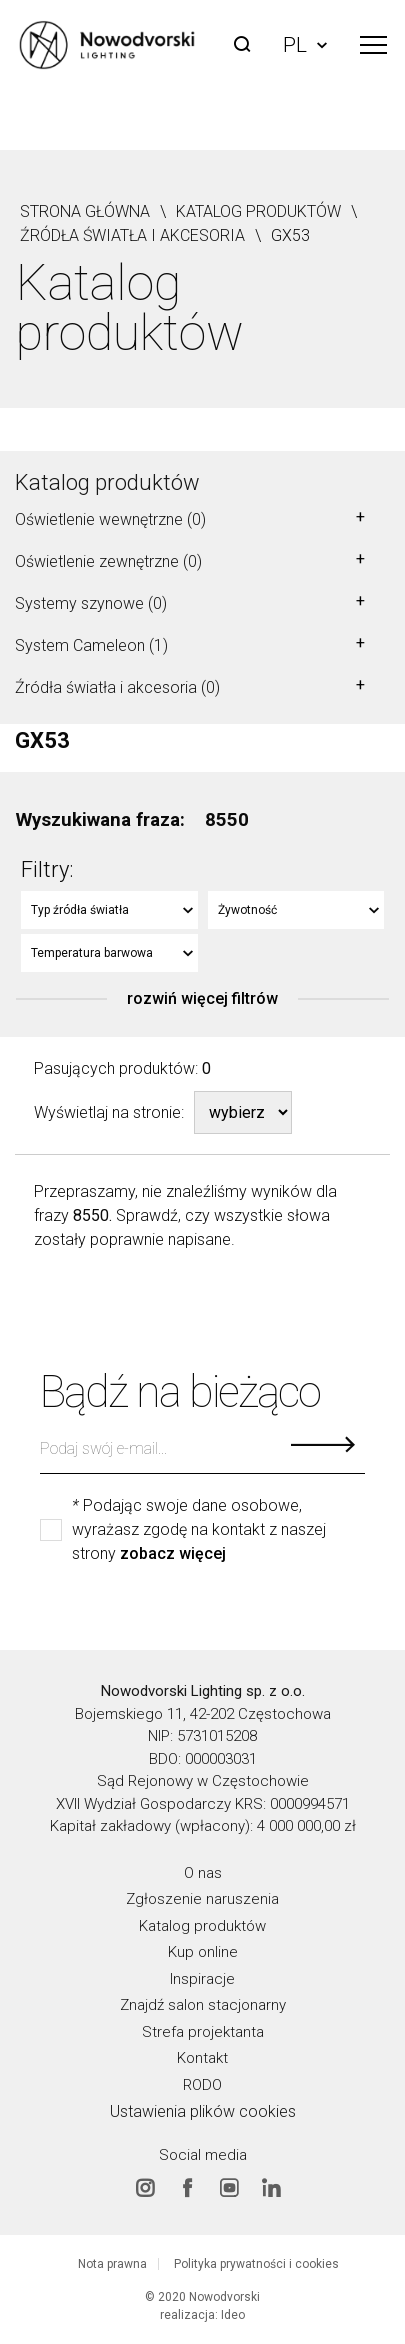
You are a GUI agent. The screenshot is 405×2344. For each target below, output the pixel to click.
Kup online (203, 1952)
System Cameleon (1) (91, 645)
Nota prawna (112, 2264)
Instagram (145, 2187)
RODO (202, 2084)
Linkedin (271, 2187)
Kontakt (202, 2058)
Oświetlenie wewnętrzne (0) (110, 519)
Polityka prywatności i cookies (256, 2264)
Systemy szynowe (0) (91, 603)
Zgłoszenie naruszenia (202, 1899)
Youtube (229, 2187)
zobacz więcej (173, 1554)
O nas (203, 1872)
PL (305, 45)
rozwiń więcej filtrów (202, 999)
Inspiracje (202, 1978)
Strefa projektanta (203, 2031)
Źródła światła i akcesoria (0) (117, 687)
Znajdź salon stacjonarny (203, 2005)
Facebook (187, 2187)
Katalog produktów (107, 482)
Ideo (233, 2315)
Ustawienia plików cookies (203, 2111)
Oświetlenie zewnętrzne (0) (108, 561)
